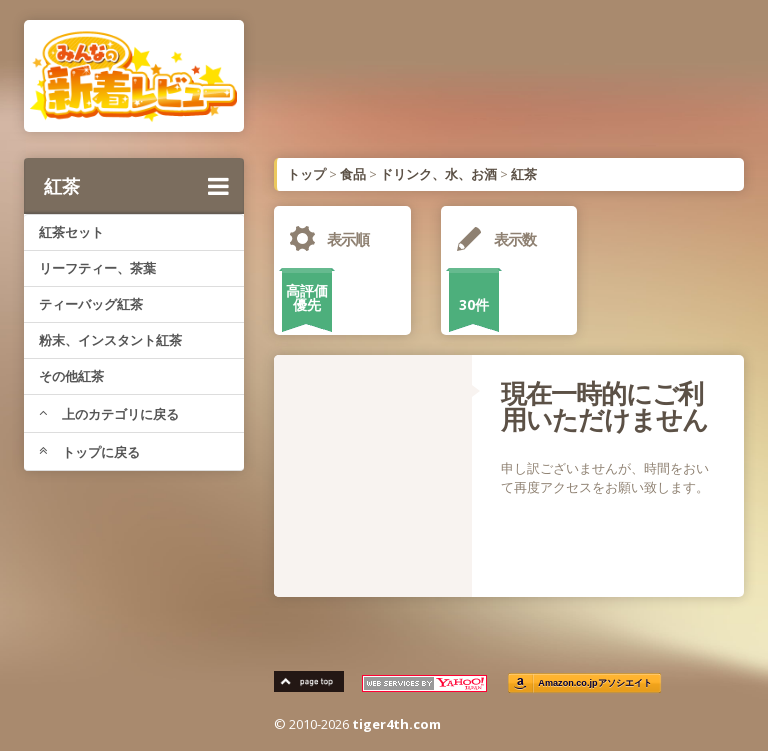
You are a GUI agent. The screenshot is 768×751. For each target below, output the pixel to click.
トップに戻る (89, 452)
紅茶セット (71, 232)
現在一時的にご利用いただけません (604, 406)
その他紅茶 (71, 376)
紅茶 (136, 186)
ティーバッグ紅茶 (91, 304)
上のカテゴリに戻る (109, 414)
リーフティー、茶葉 (97, 268)
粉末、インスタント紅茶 (110, 340)
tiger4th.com (396, 724)
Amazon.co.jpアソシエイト (595, 683)
